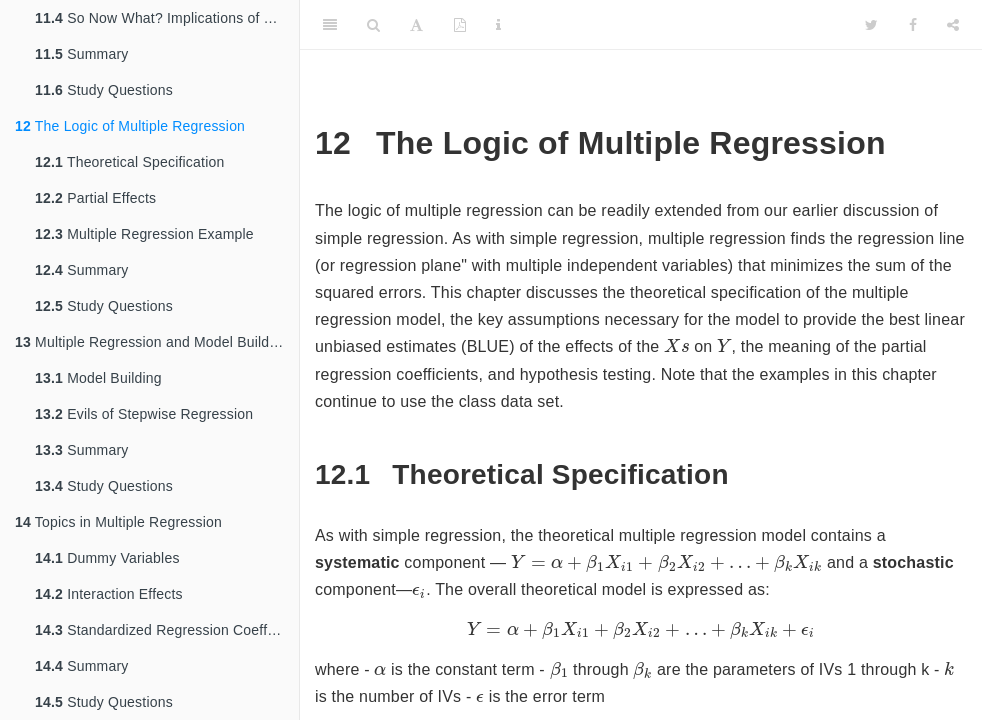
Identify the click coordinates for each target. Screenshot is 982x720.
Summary (81, 54)
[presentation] (676, 345)
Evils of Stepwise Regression (144, 414)
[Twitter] (871, 25)
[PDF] (460, 25)
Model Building (98, 378)
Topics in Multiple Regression (118, 522)
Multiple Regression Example (144, 234)
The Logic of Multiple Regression (130, 126)
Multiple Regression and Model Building (152, 342)
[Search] (373, 25)
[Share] (953, 25)
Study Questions (104, 90)
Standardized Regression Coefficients (167, 630)
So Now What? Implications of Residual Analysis (167, 18)
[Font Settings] (416, 25)
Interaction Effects (109, 594)
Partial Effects (95, 198)
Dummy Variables (107, 558)
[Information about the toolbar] (498, 25)
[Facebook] (913, 25)
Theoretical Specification (129, 162)
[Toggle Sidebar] (330, 25)
